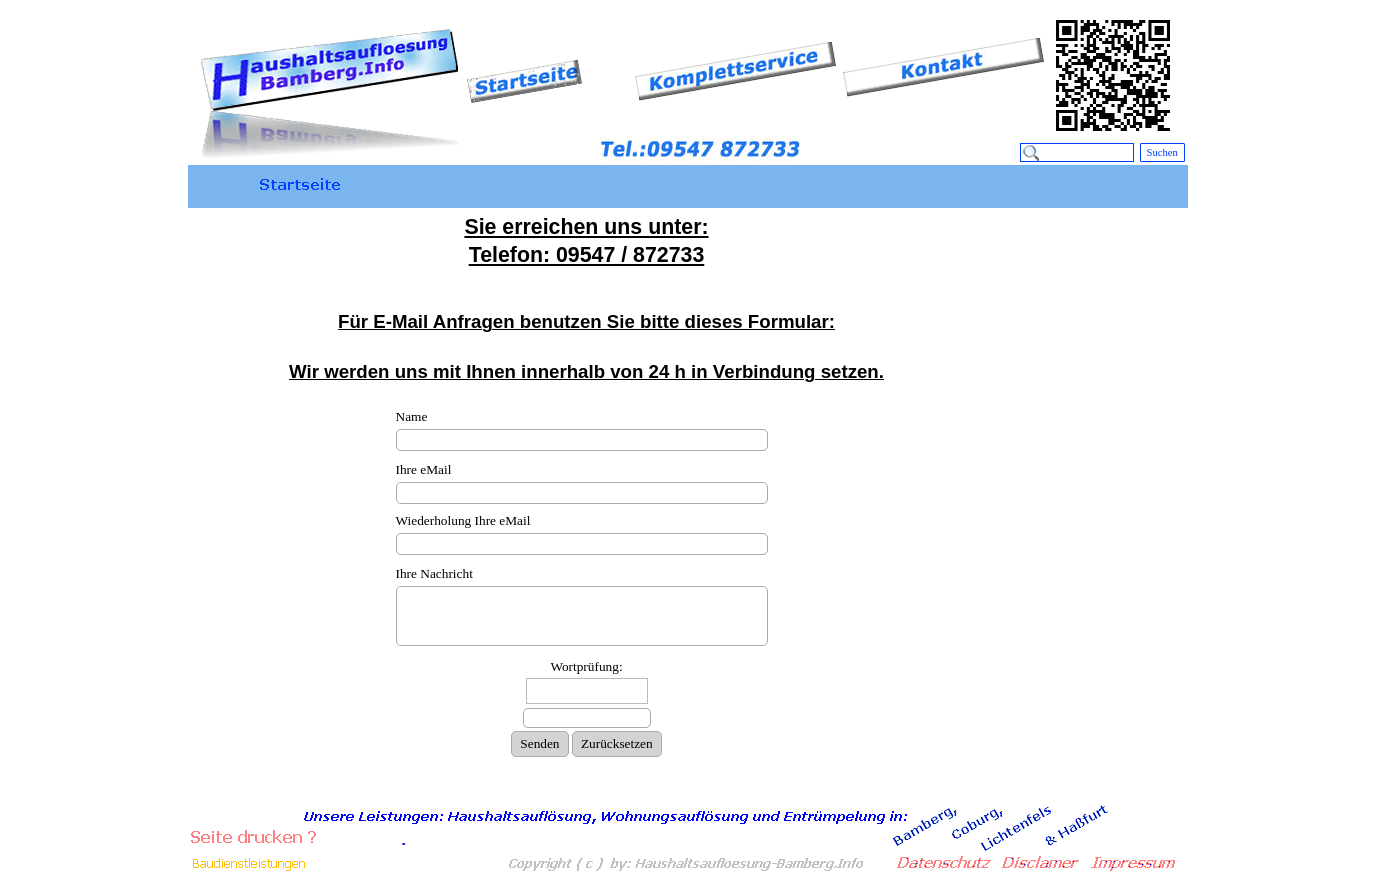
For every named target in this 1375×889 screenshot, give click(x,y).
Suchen (1162, 152)
